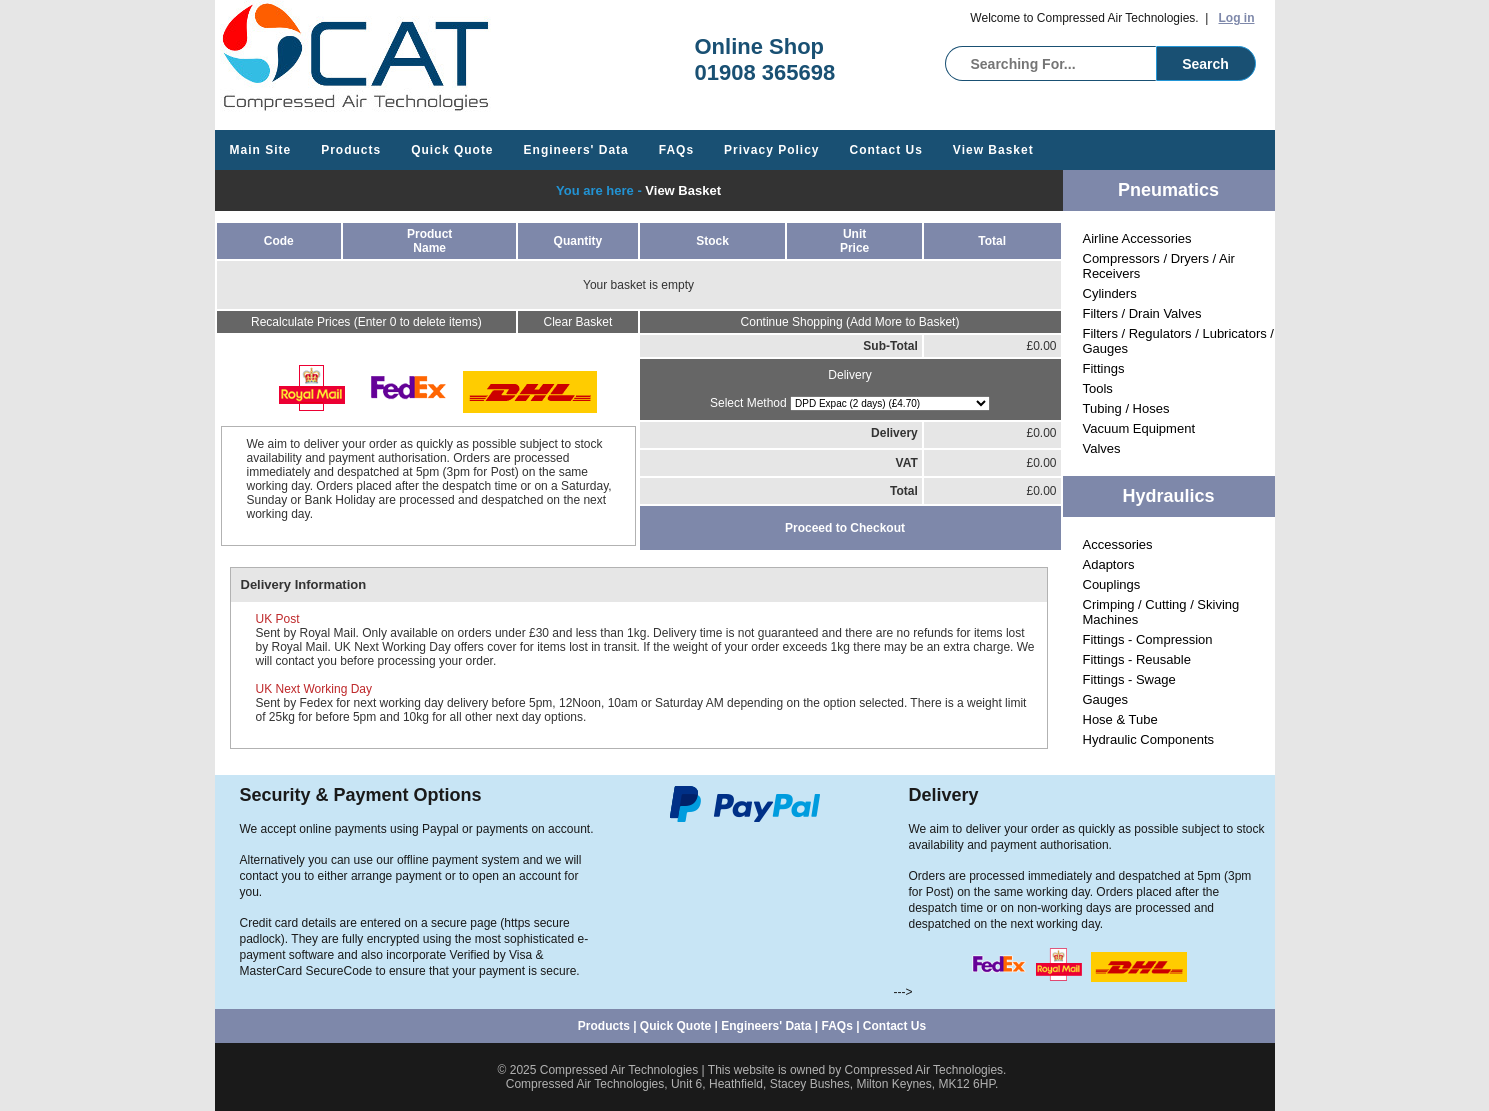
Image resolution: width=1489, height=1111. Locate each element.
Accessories (1118, 544)
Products (351, 150)
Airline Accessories (1137, 238)
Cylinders (1110, 293)
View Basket (993, 150)
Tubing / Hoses (1126, 408)
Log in (1237, 18)
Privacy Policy (771, 150)
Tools (1098, 388)
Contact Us (886, 150)
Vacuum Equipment (1139, 428)
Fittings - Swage (1129, 679)
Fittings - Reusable (1137, 659)
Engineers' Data (576, 150)
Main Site (261, 150)
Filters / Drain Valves (1142, 313)
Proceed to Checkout (845, 528)
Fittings (1104, 368)
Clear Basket (578, 322)
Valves (1102, 448)
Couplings (1112, 584)
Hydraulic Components (1149, 739)
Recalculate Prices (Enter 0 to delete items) (366, 322)
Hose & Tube (1120, 719)
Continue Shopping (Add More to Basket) (850, 322)
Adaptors (1109, 564)
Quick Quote (452, 150)
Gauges (1106, 699)
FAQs (676, 150)
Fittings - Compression (1148, 639)
